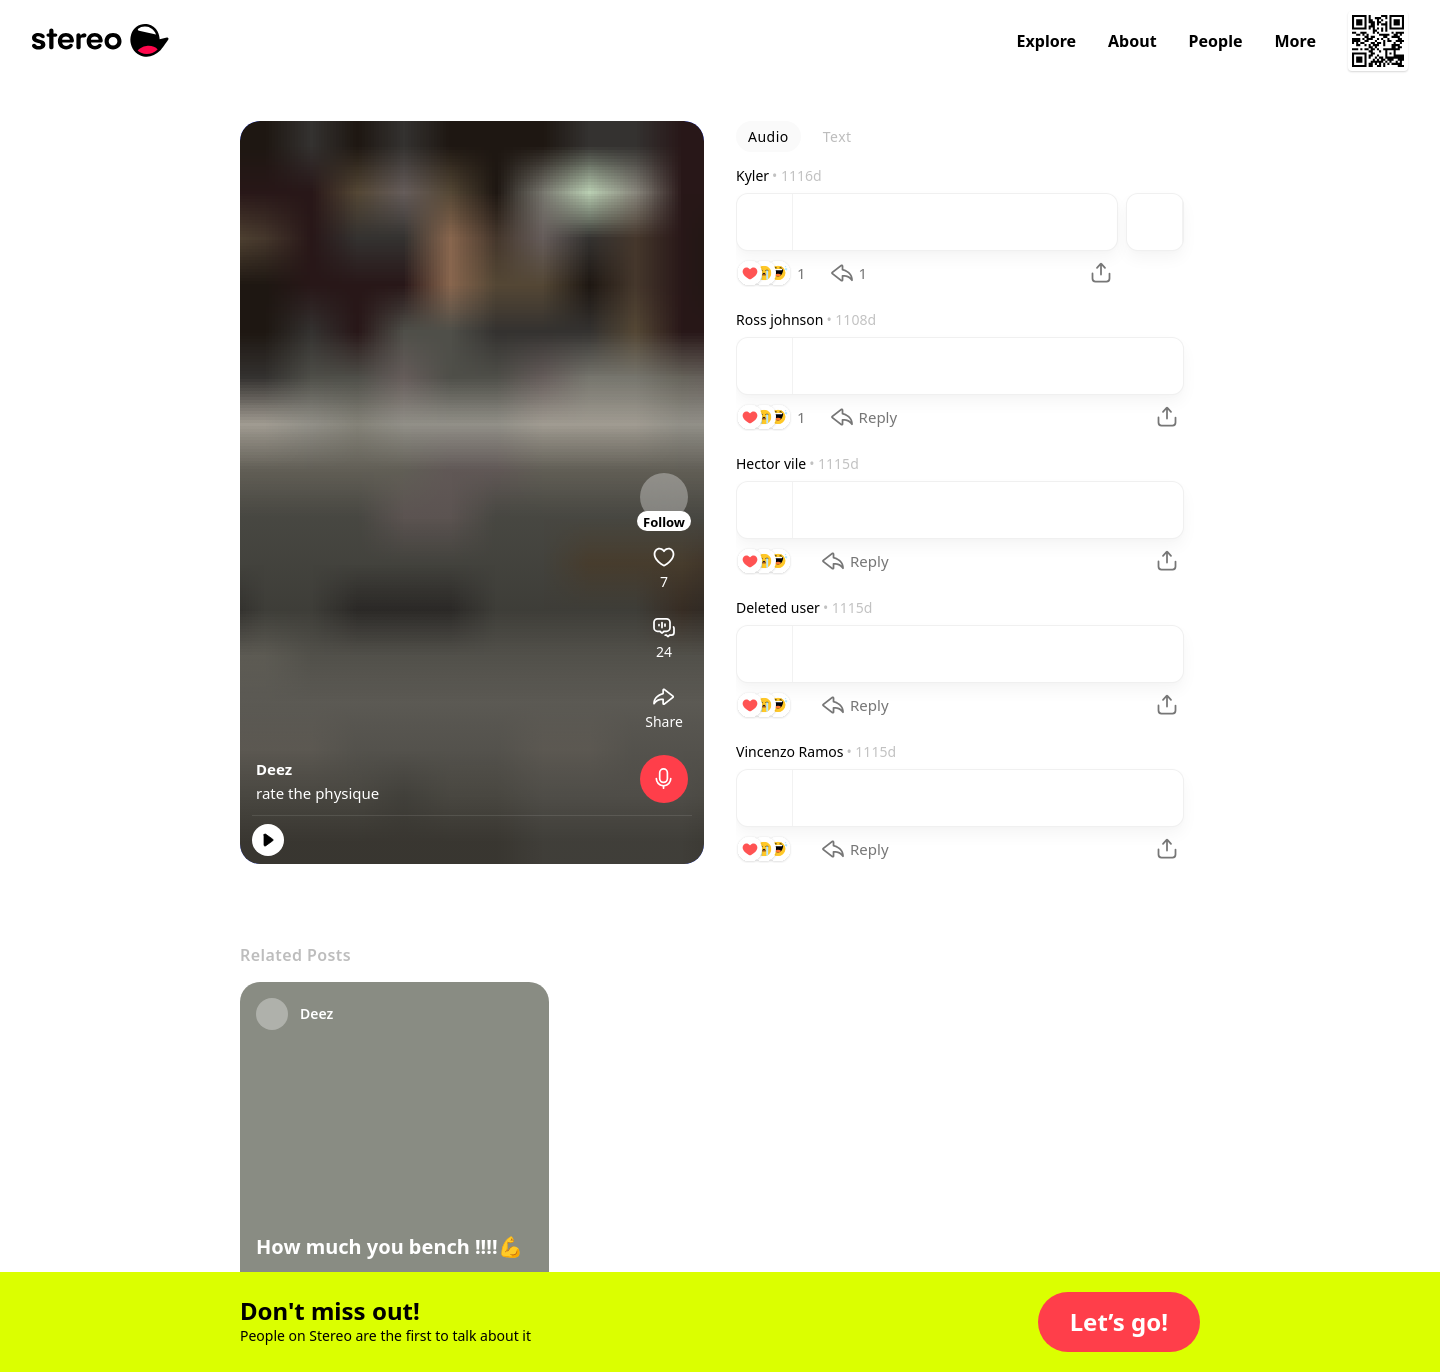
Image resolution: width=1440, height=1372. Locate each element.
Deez (274, 769)
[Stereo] (100, 40)
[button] (1119, 1322)
